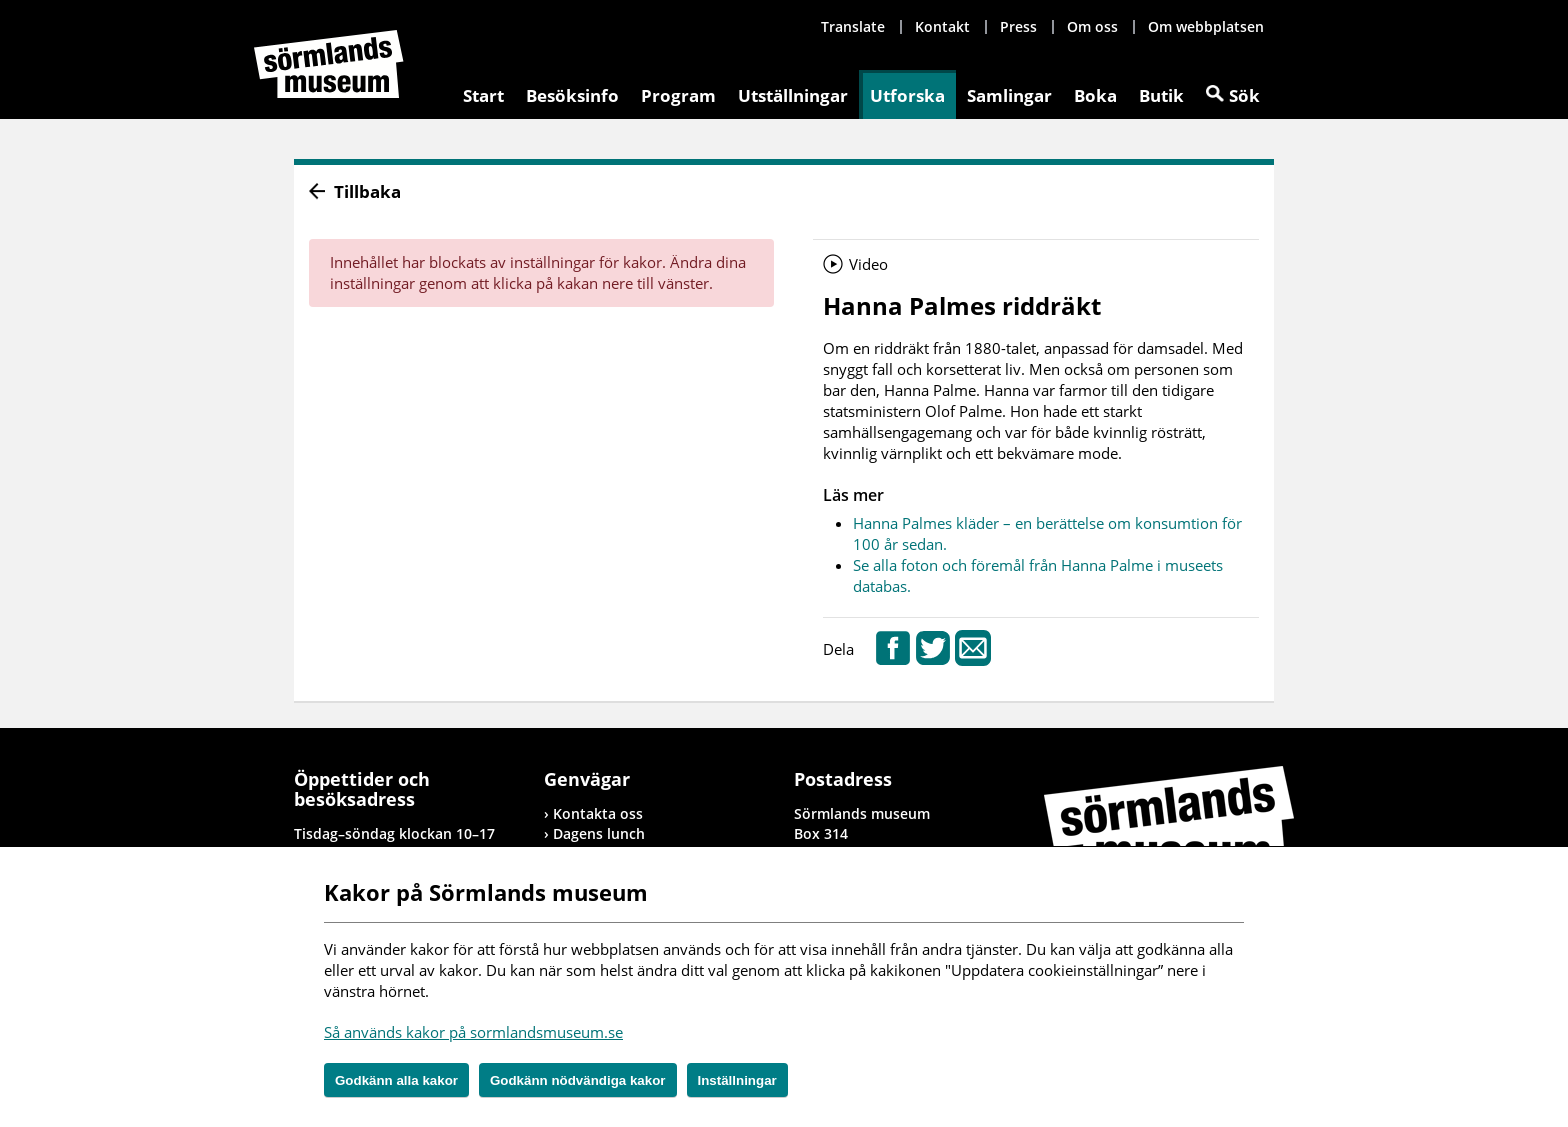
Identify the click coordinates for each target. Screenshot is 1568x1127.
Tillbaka (367, 191)
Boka (1095, 95)
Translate (853, 26)
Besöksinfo (572, 95)
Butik (1161, 95)
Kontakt (942, 26)
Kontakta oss (598, 813)
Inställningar (737, 1080)
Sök (1244, 95)
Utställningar (793, 95)
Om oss (1092, 26)
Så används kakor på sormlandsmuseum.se (473, 1032)
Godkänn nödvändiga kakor (578, 1080)
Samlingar (1009, 95)
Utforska (907, 95)
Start (483, 95)
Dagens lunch (599, 833)
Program (678, 95)
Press (1018, 26)
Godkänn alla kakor (396, 1080)
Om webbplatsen (1206, 26)
